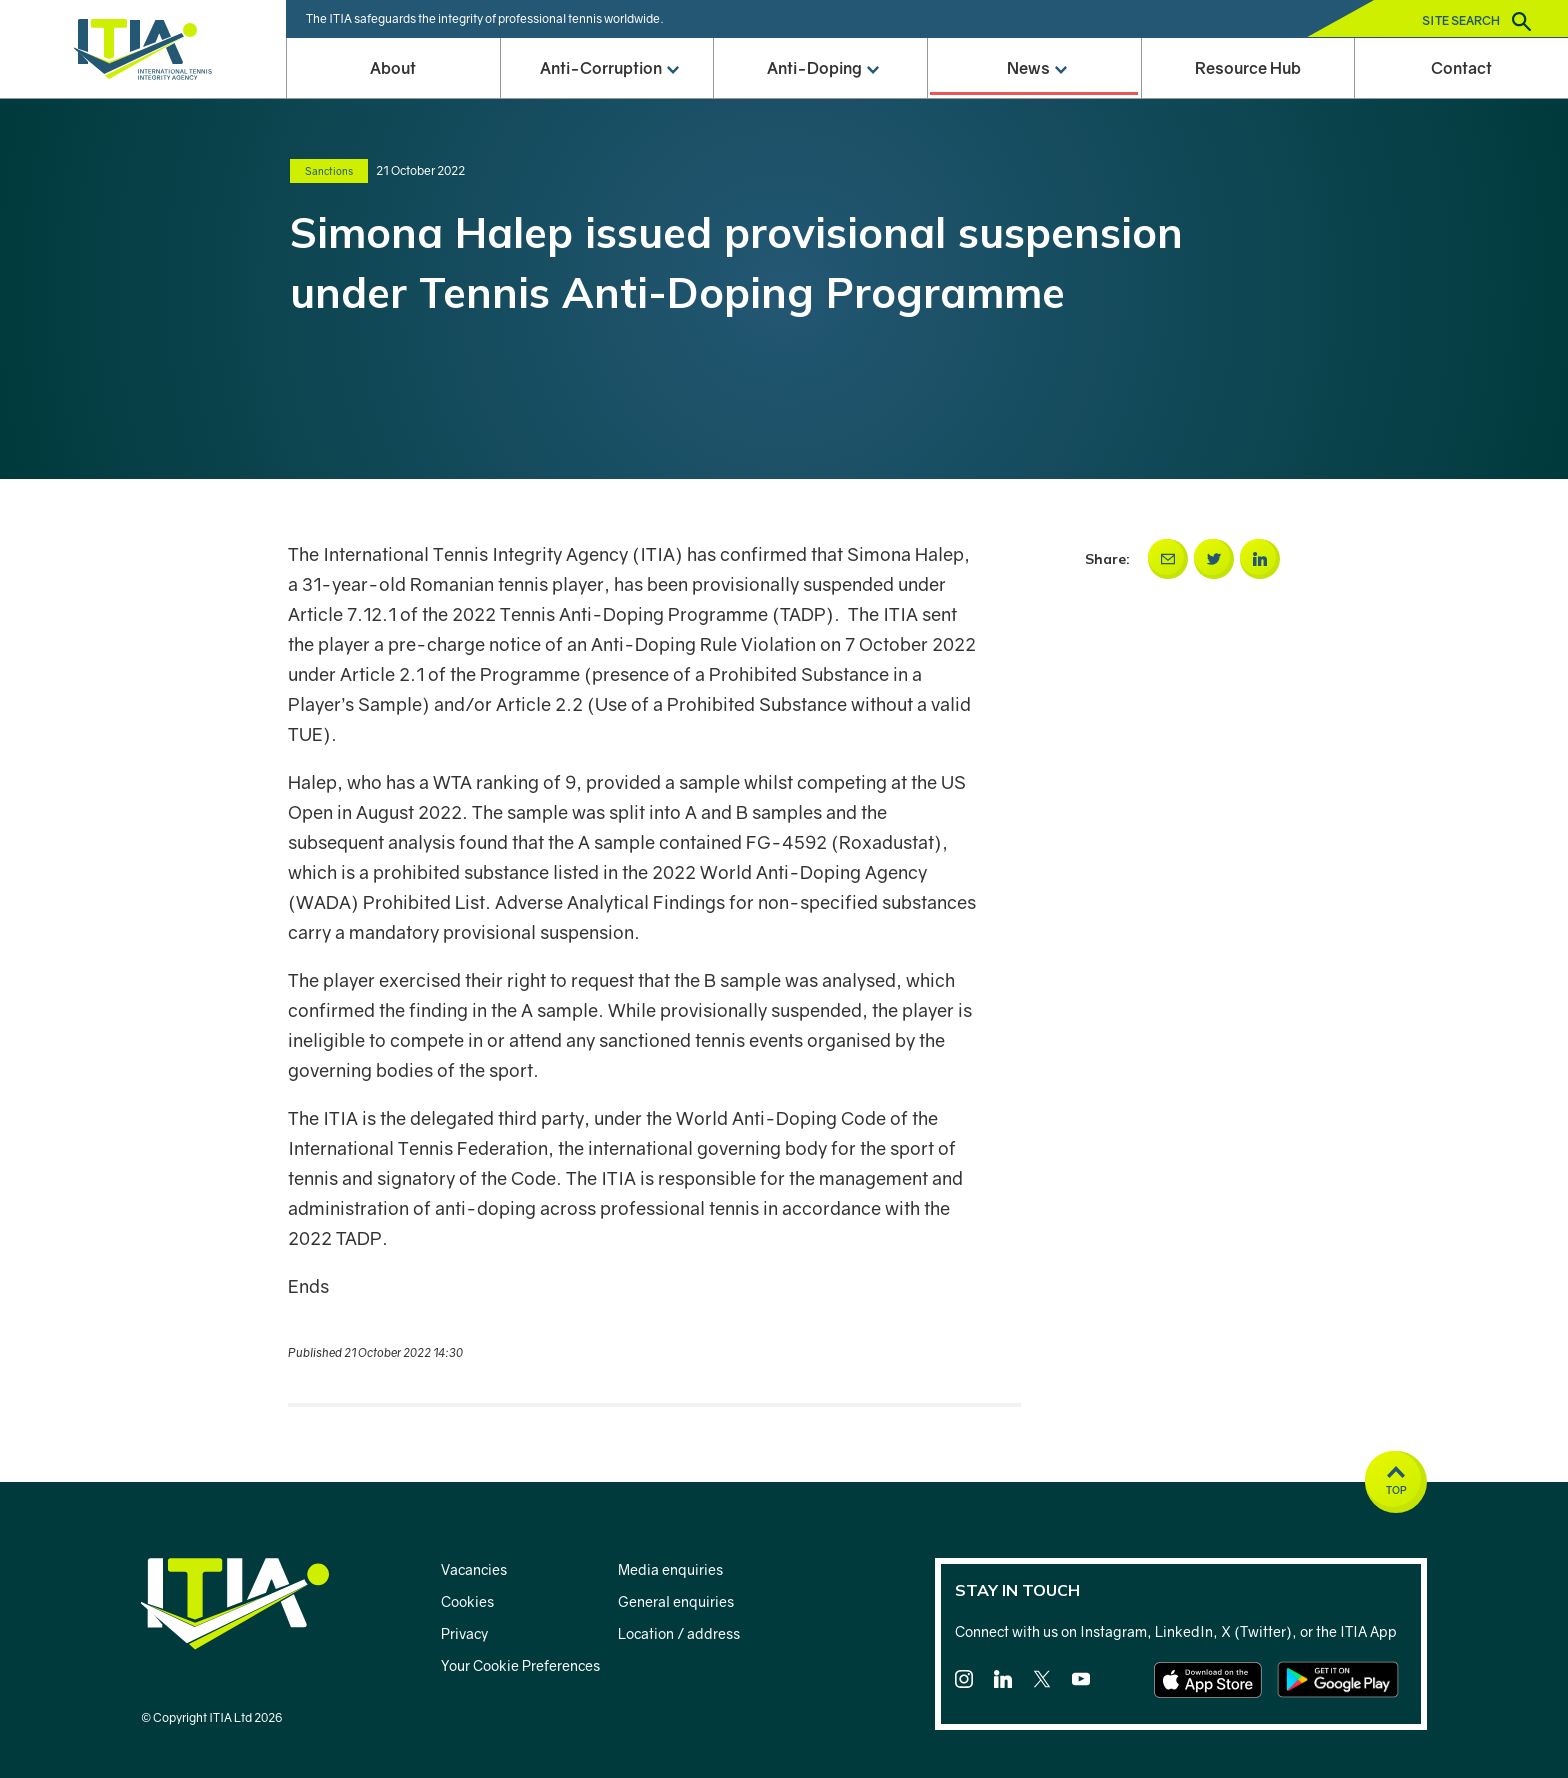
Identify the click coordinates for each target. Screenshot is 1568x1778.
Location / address (679, 1633)
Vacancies (474, 1569)
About (393, 68)
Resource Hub (1248, 68)
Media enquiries (670, 1569)
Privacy (464, 1633)
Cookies (467, 1601)
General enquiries (676, 1601)
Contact (1461, 68)
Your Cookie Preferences (520, 1665)
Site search (1476, 21)
